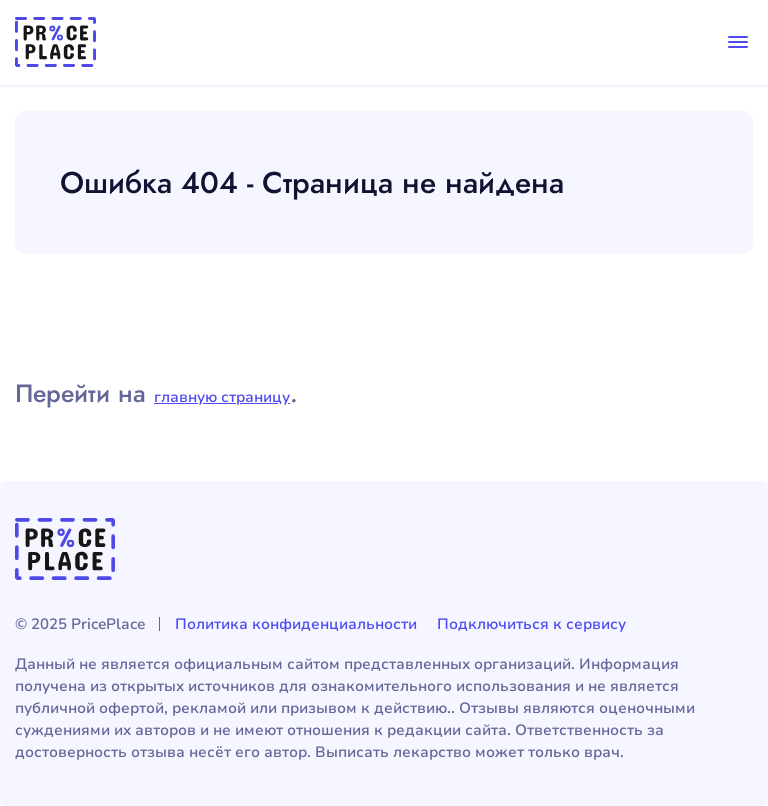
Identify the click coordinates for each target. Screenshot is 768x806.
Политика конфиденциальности (296, 624)
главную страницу (222, 397)
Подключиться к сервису (531, 624)
